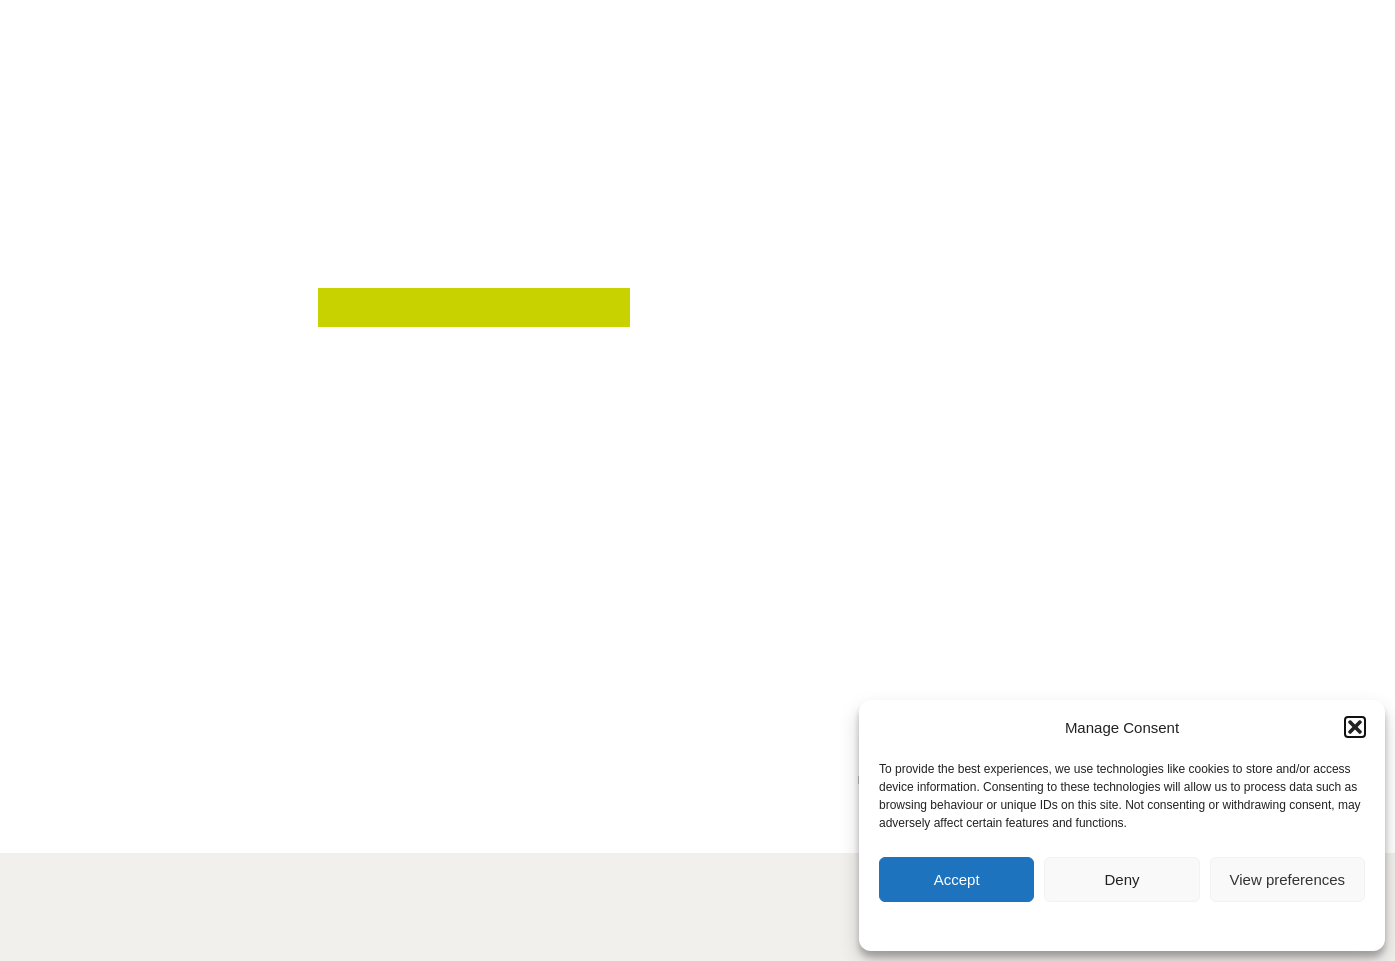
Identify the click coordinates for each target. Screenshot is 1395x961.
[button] (1355, 727)
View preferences (1288, 879)
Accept (957, 879)
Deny (1121, 879)
